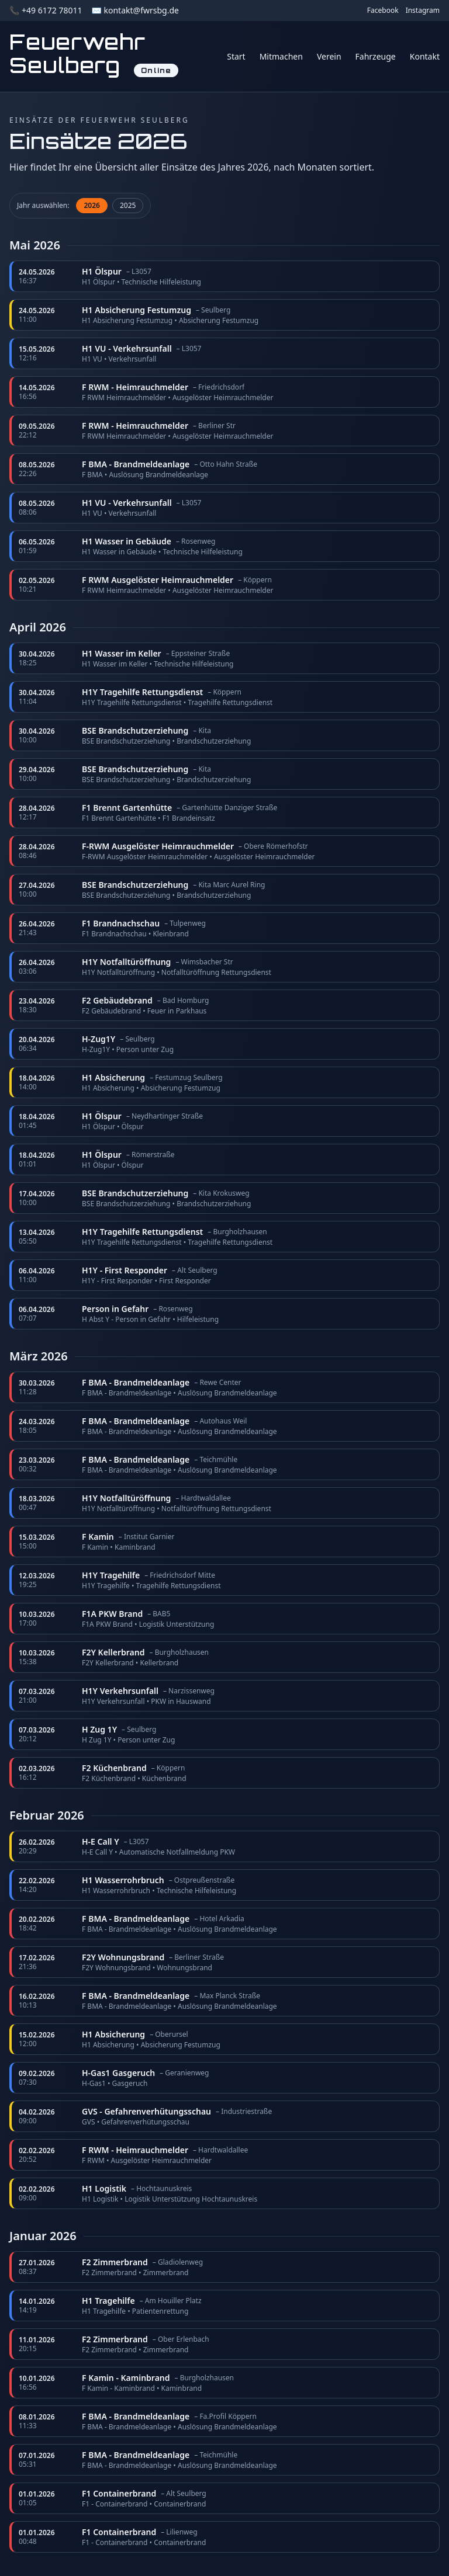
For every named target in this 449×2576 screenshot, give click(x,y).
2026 (91, 205)
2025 (128, 205)
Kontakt (425, 56)
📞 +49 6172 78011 (45, 10)
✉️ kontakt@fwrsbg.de (134, 10)
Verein (329, 56)
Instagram (423, 10)
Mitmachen (281, 56)
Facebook (383, 10)
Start (236, 56)
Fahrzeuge (375, 56)
